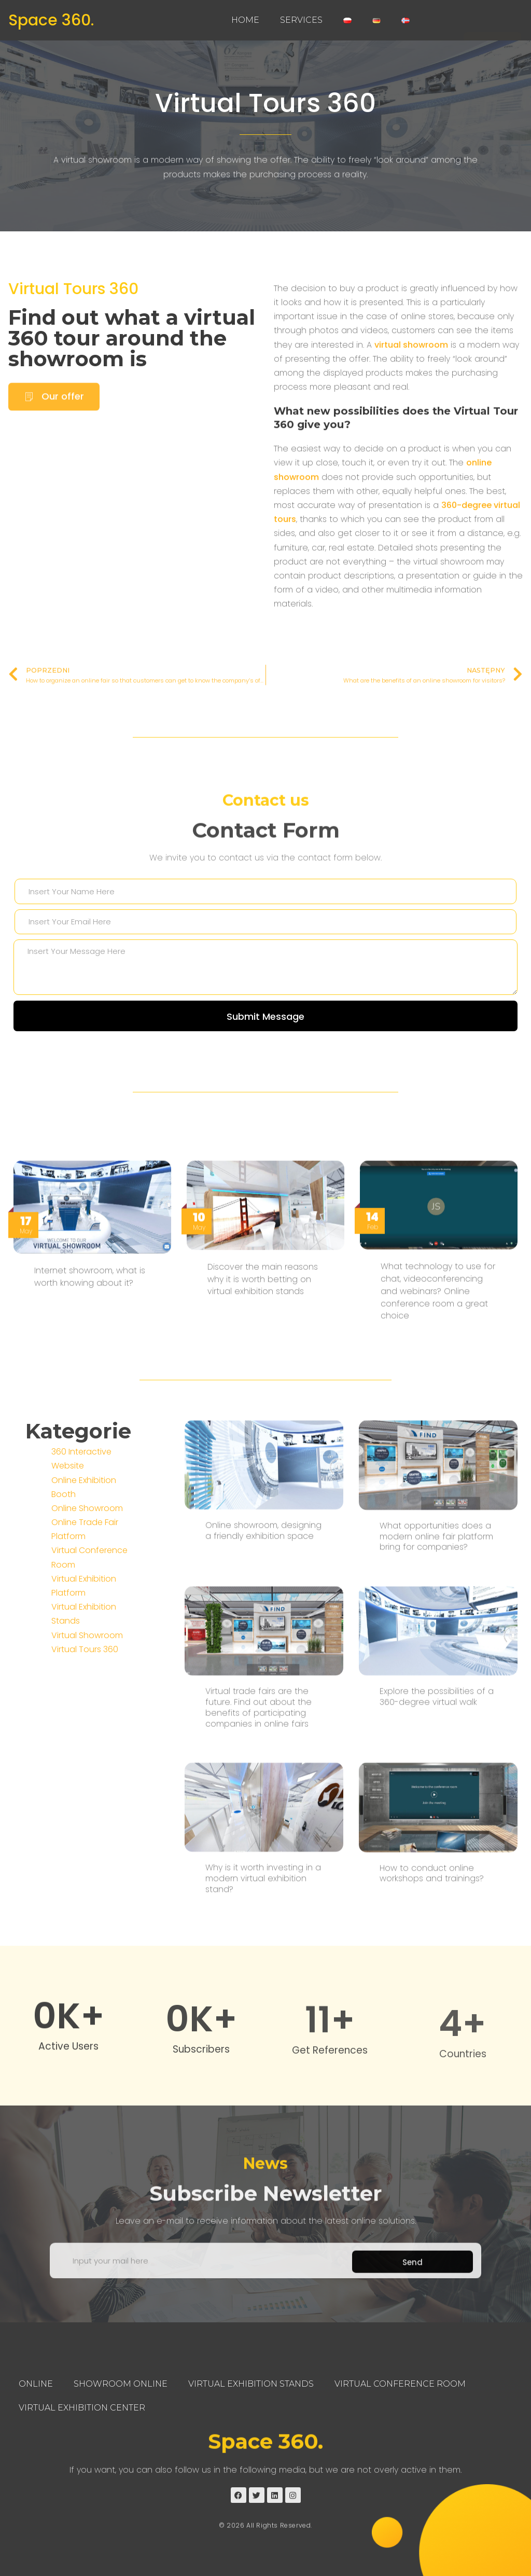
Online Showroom (87, 1660)
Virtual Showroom (87, 1787)
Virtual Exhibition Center (82, 2408)
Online (36, 2384)
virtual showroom (411, 365)
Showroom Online (120, 2384)
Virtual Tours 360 (265, 103)
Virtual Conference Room (400, 2384)
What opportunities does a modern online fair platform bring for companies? (436, 1829)
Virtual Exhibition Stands (251, 2384)
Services (301, 20)
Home (245, 20)
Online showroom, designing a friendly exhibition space (263, 1822)
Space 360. (51, 20)
